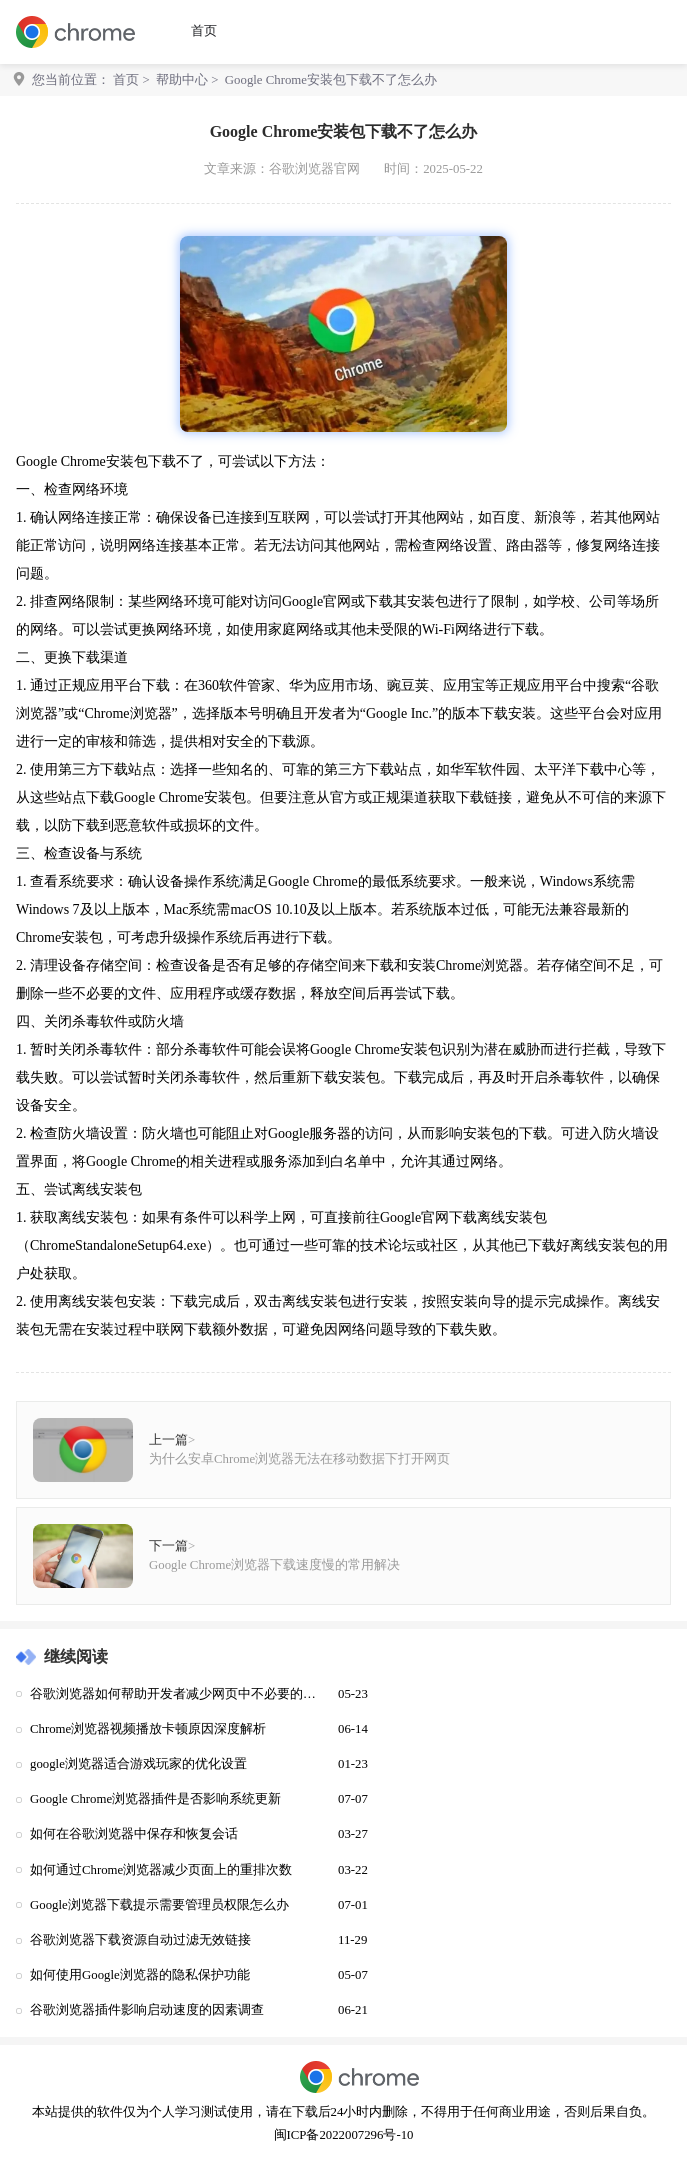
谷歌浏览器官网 (314, 169)
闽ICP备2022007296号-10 (344, 2135)
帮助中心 (182, 80)
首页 (204, 31)
